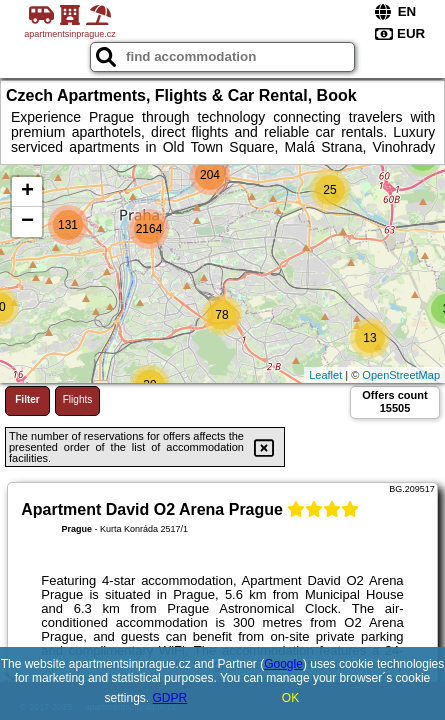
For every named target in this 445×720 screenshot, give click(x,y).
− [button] (27, 222)
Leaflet (325, 375)
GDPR (170, 698)
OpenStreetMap (401, 375)
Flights (77, 399)
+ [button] (27, 192)
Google (283, 664)
